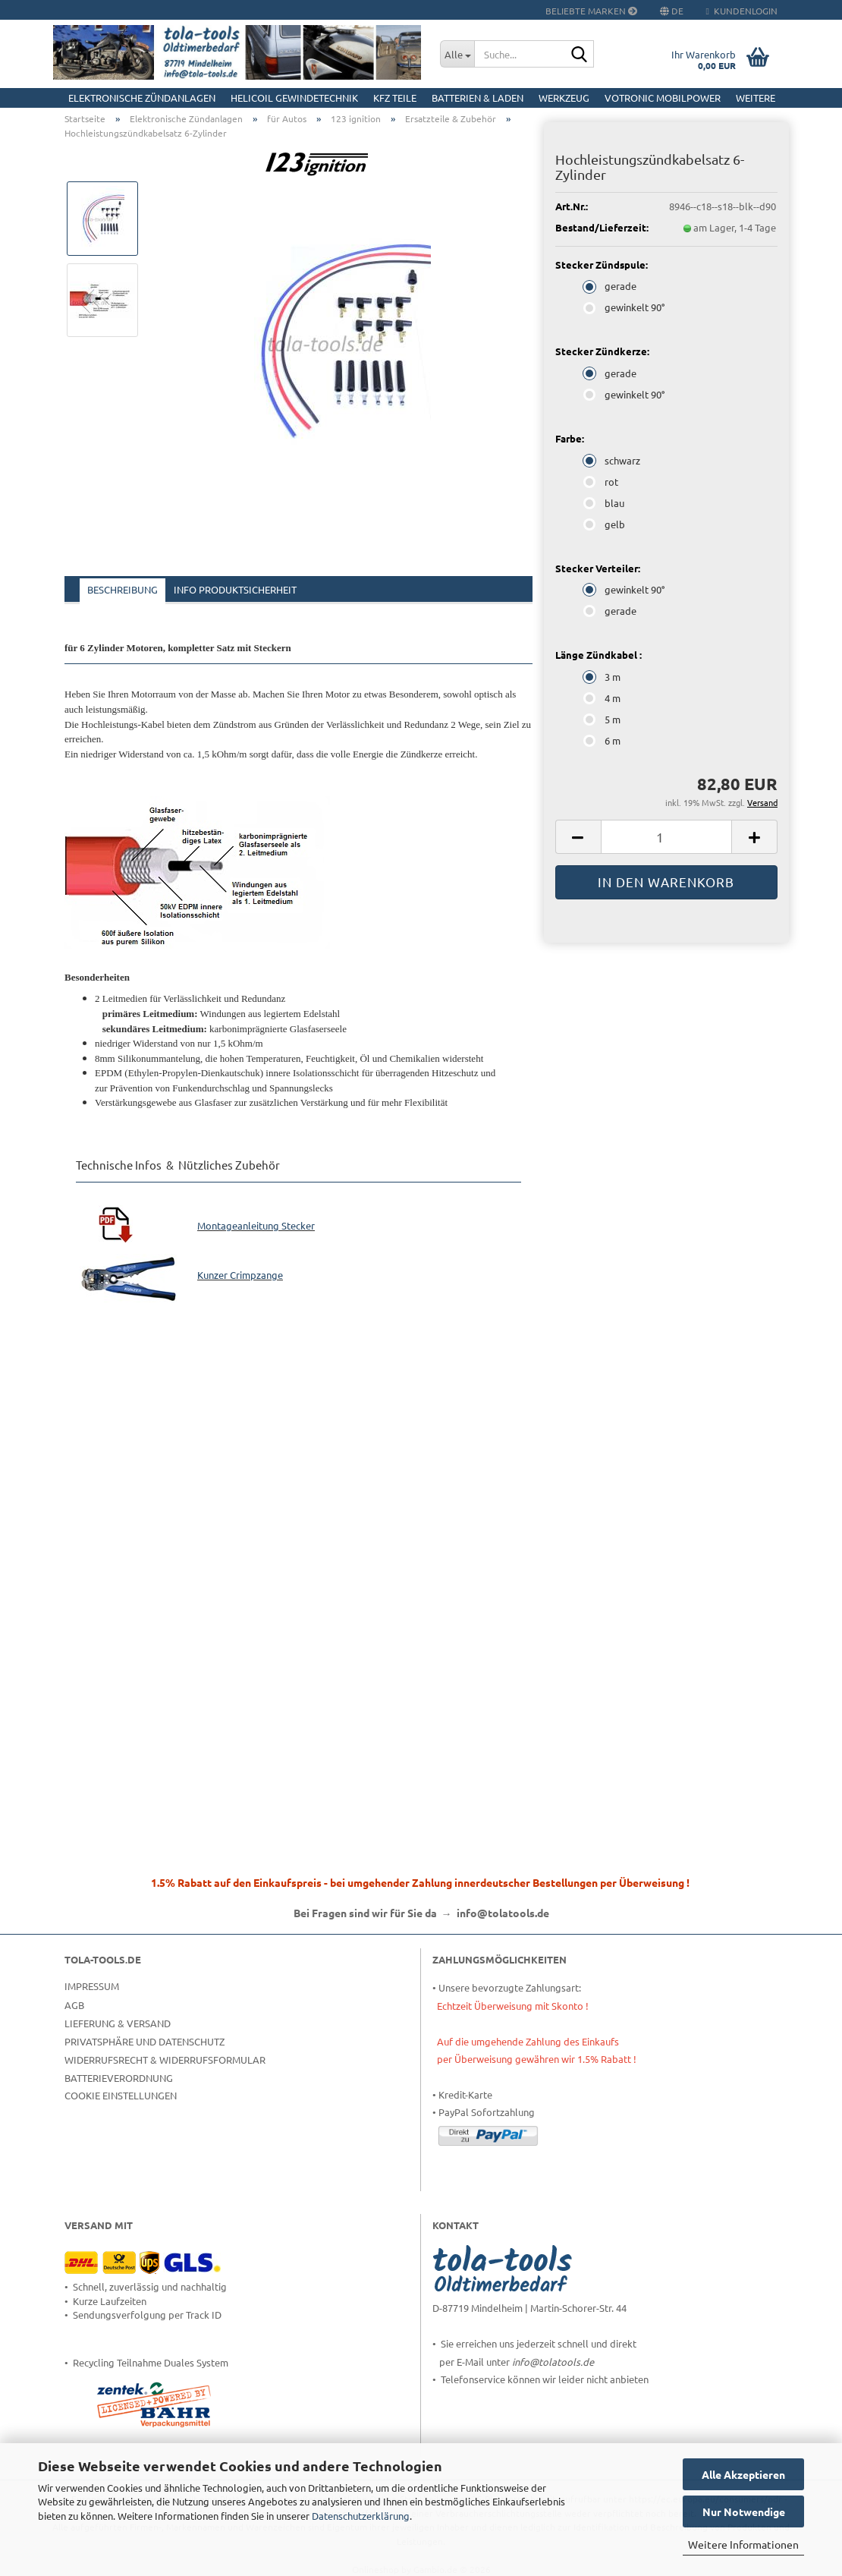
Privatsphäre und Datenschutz (144, 2041)
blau (605, 502)
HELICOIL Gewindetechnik (294, 97)
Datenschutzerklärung (361, 2515)
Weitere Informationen (743, 2544)
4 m (603, 697)
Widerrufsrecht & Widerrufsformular (164, 2059)
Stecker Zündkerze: (602, 351)
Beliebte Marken (591, 11)
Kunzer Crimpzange (240, 1274)
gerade (611, 285)
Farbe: (569, 438)
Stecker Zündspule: (601, 264)
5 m (603, 719)
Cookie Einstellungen (120, 2095)
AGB (74, 2004)
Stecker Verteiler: (597, 568)
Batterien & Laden (477, 97)
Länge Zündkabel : (598, 654)
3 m (603, 676)
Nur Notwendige (743, 2511)
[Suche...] (457, 54)
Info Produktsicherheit (235, 589)
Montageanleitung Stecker (256, 1225)
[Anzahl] (666, 837)
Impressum (91, 1985)
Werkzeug (564, 97)
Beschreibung (122, 589)
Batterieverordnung (118, 2077)
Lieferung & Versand (117, 2023)
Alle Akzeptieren (743, 2474)
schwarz (613, 460)
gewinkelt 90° (625, 307)
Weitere (755, 97)
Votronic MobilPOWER (663, 97)
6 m (603, 740)
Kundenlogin (742, 11)
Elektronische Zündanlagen (141, 97)
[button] (578, 837)
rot (602, 481)
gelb (605, 524)
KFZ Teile (394, 97)
